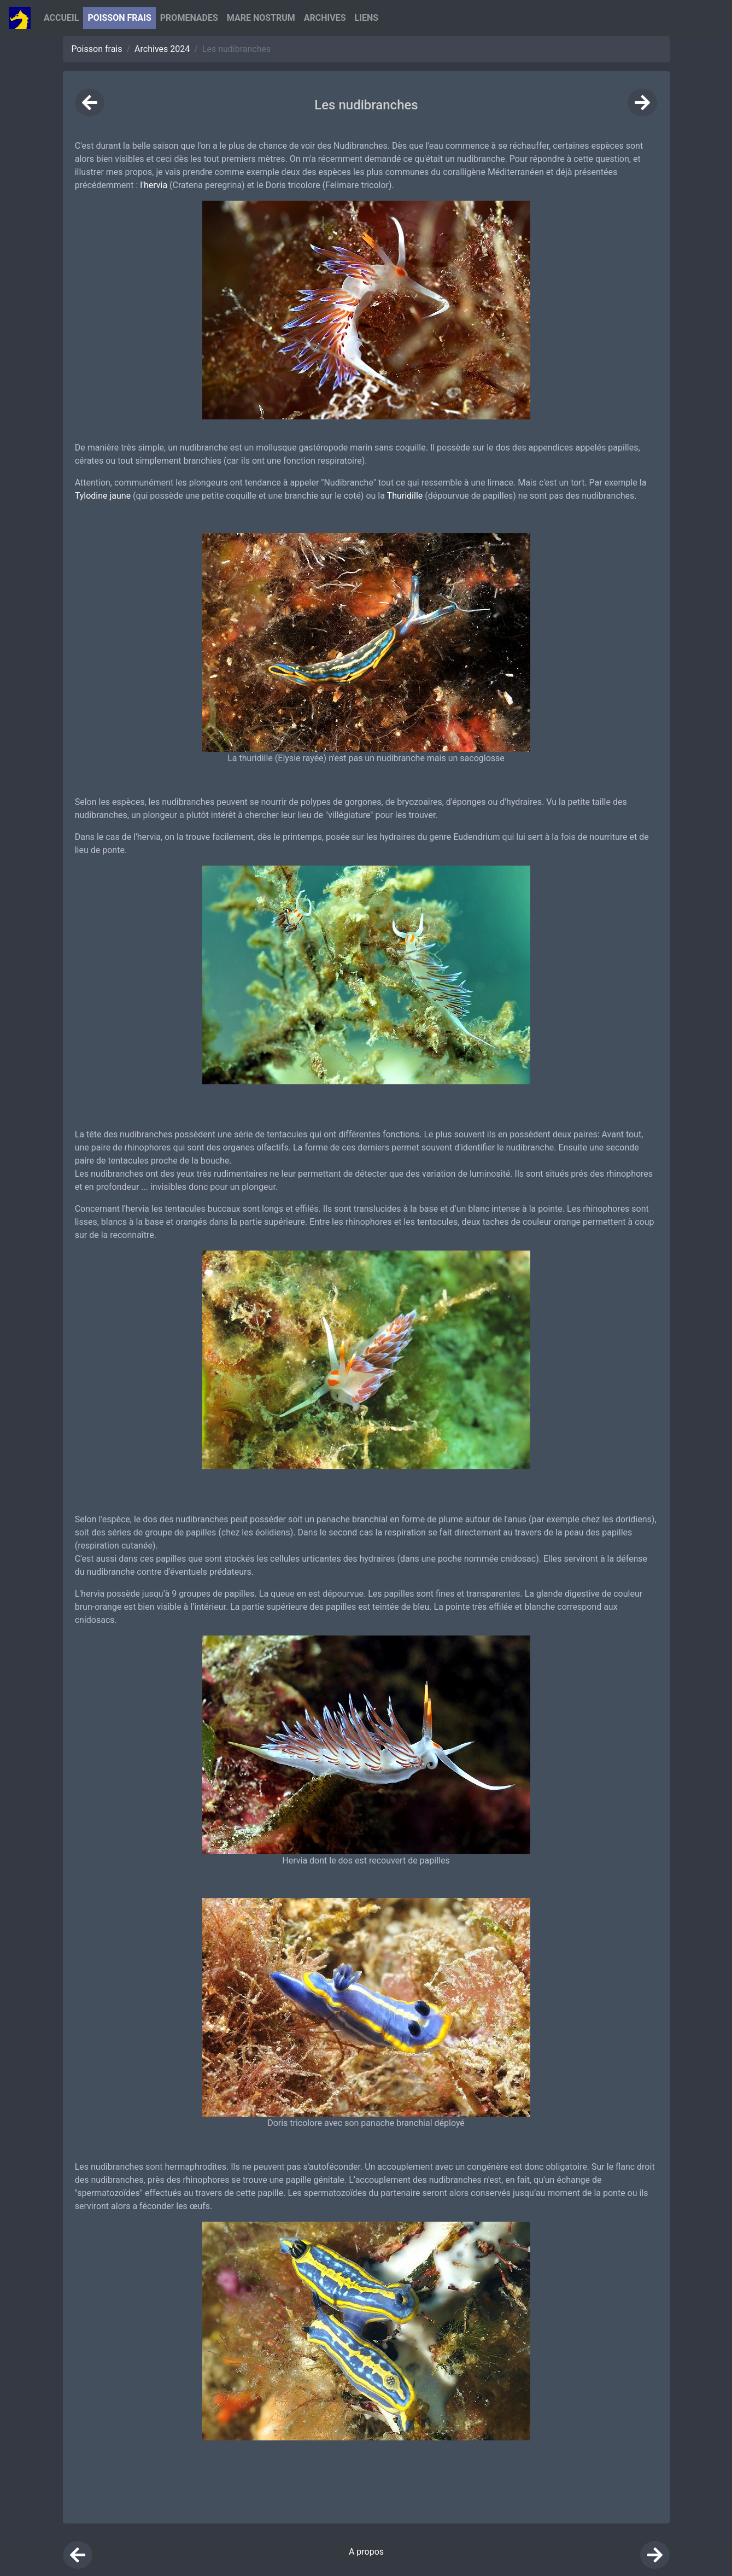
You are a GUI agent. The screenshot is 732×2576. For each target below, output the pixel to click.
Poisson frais (97, 49)
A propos (366, 2551)
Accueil (61, 18)
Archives (325, 18)
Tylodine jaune (103, 495)
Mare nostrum (261, 18)
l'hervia (153, 185)
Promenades (189, 18)
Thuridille (405, 495)
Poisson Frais (119, 18)
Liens (366, 18)
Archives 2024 (162, 49)
